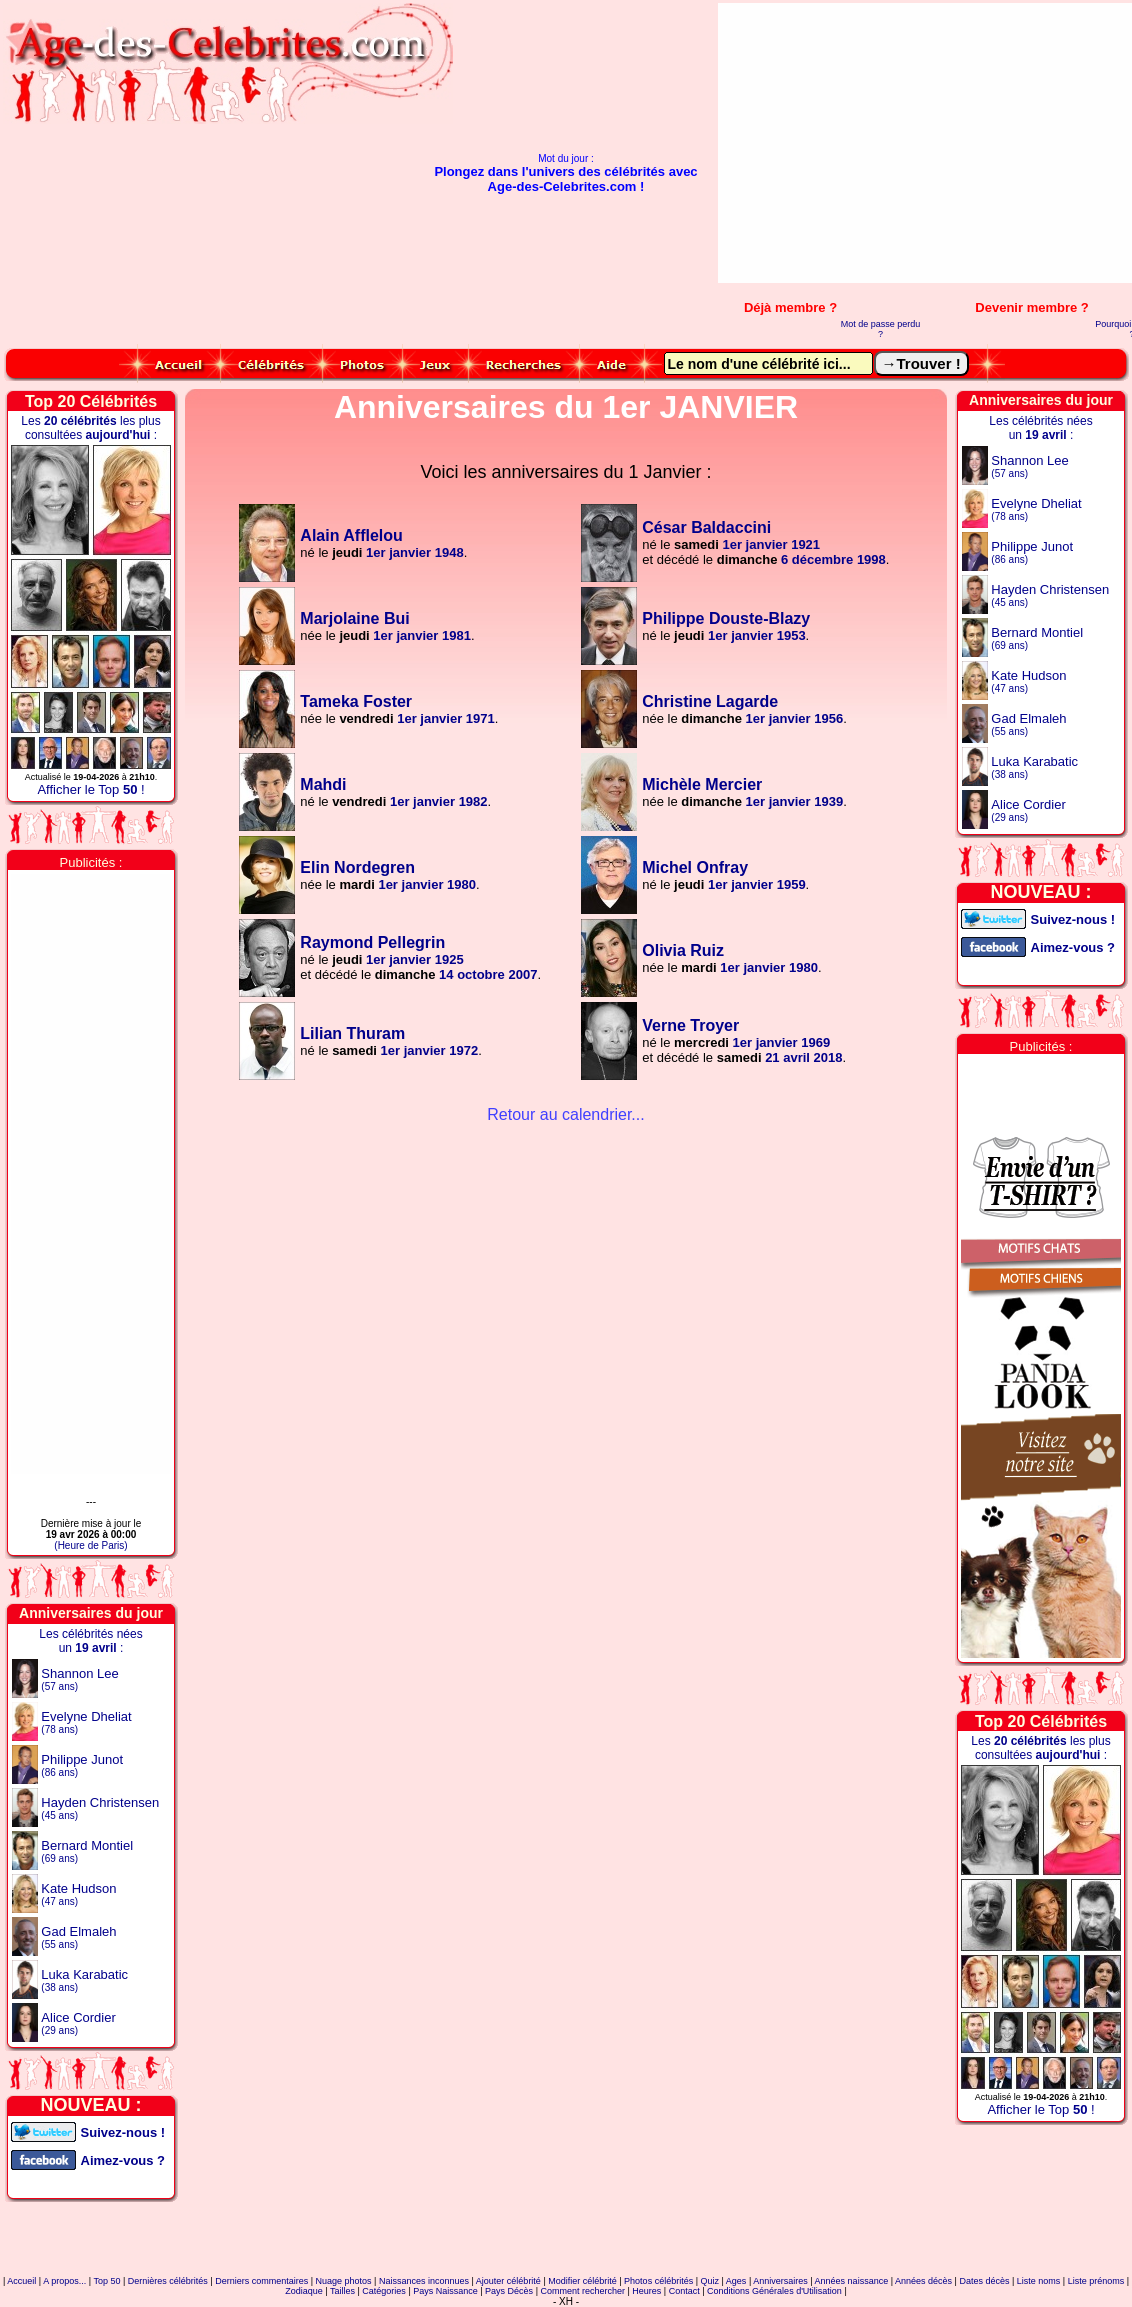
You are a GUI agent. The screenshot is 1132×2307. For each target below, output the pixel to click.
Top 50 (106, 2281)
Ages (736, 2281)
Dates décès (984, 2281)
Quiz (710, 2281)
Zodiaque (304, 2291)
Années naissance (852, 2281)
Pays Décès (509, 2291)
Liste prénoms (1096, 2281)
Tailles (342, 2291)
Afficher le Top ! (90, 789)
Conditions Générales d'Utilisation (774, 2291)
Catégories (384, 2291)
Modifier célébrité (582, 2281)
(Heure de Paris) (90, 1545)
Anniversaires (780, 2281)
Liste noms (1039, 2281)
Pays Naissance (445, 2291)
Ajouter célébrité (508, 2281)
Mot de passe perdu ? (881, 329)
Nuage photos (344, 2281)
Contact (684, 2291)
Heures (646, 2291)
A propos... (64, 2281)
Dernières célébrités (168, 2281)
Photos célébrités (658, 2281)
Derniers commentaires (261, 2281)
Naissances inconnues (424, 2281)
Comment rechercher (582, 2291)
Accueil (21, 2281)
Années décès (923, 2281)
